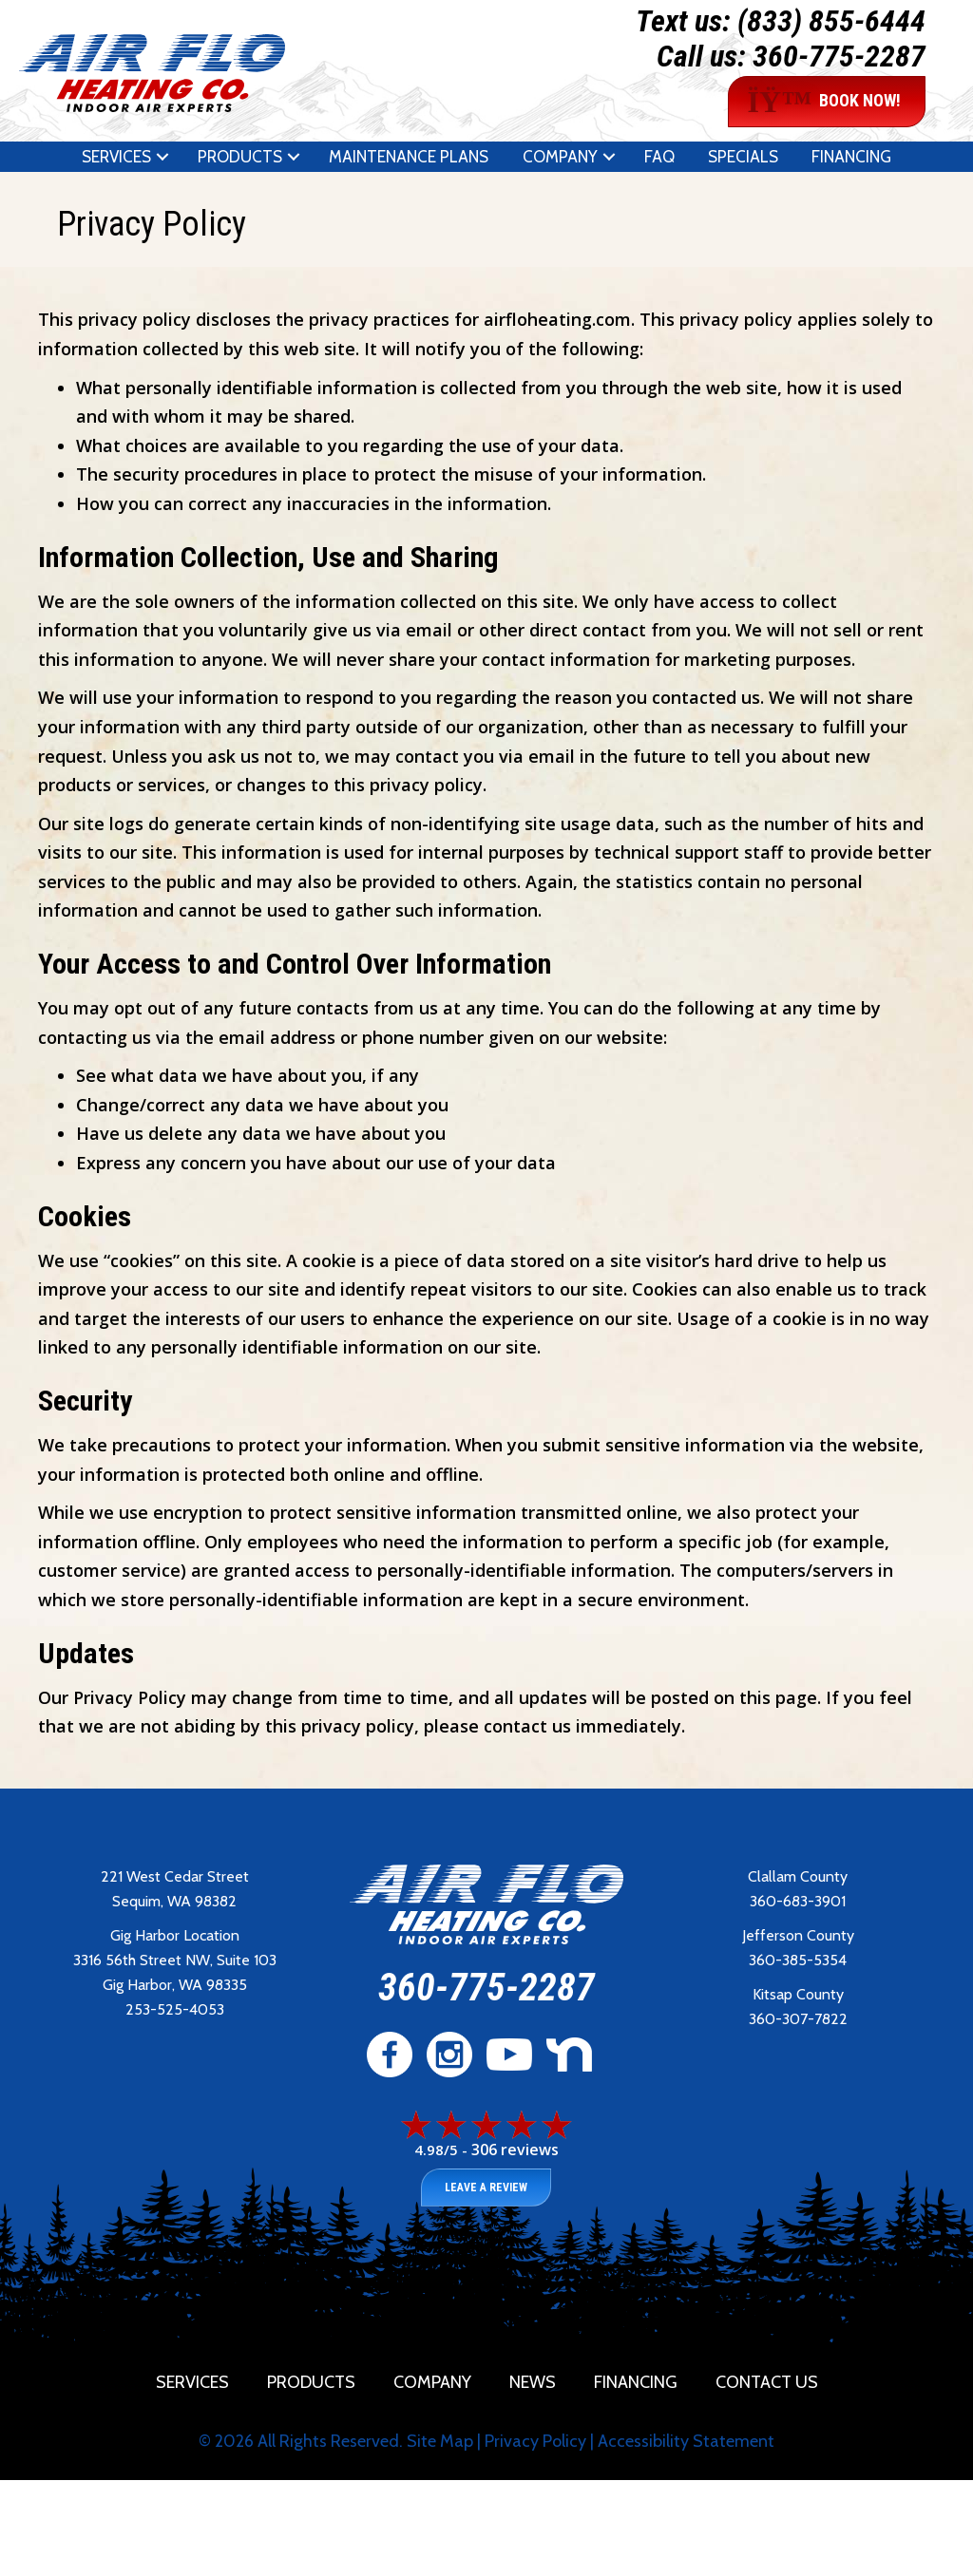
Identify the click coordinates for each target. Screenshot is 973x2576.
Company (560, 156)
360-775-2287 (839, 56)
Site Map (440, 2441)
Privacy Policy (535, 2441)
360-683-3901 (798, 1901)
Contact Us (766, 2382)
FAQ (659, 156)
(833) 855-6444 (831, 21)
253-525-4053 (174, 2009)
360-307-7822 (798, 2019)
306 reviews (515, 2149)
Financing (851, 156)
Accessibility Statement (686, 2441)
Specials (743, 156)
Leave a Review (486, 2187)
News (532, 2382)
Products (240, 156)
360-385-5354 (798, 1960)
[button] (162, 157)
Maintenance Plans (408, 156)
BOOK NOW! (825, 101)
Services (116, 156)
